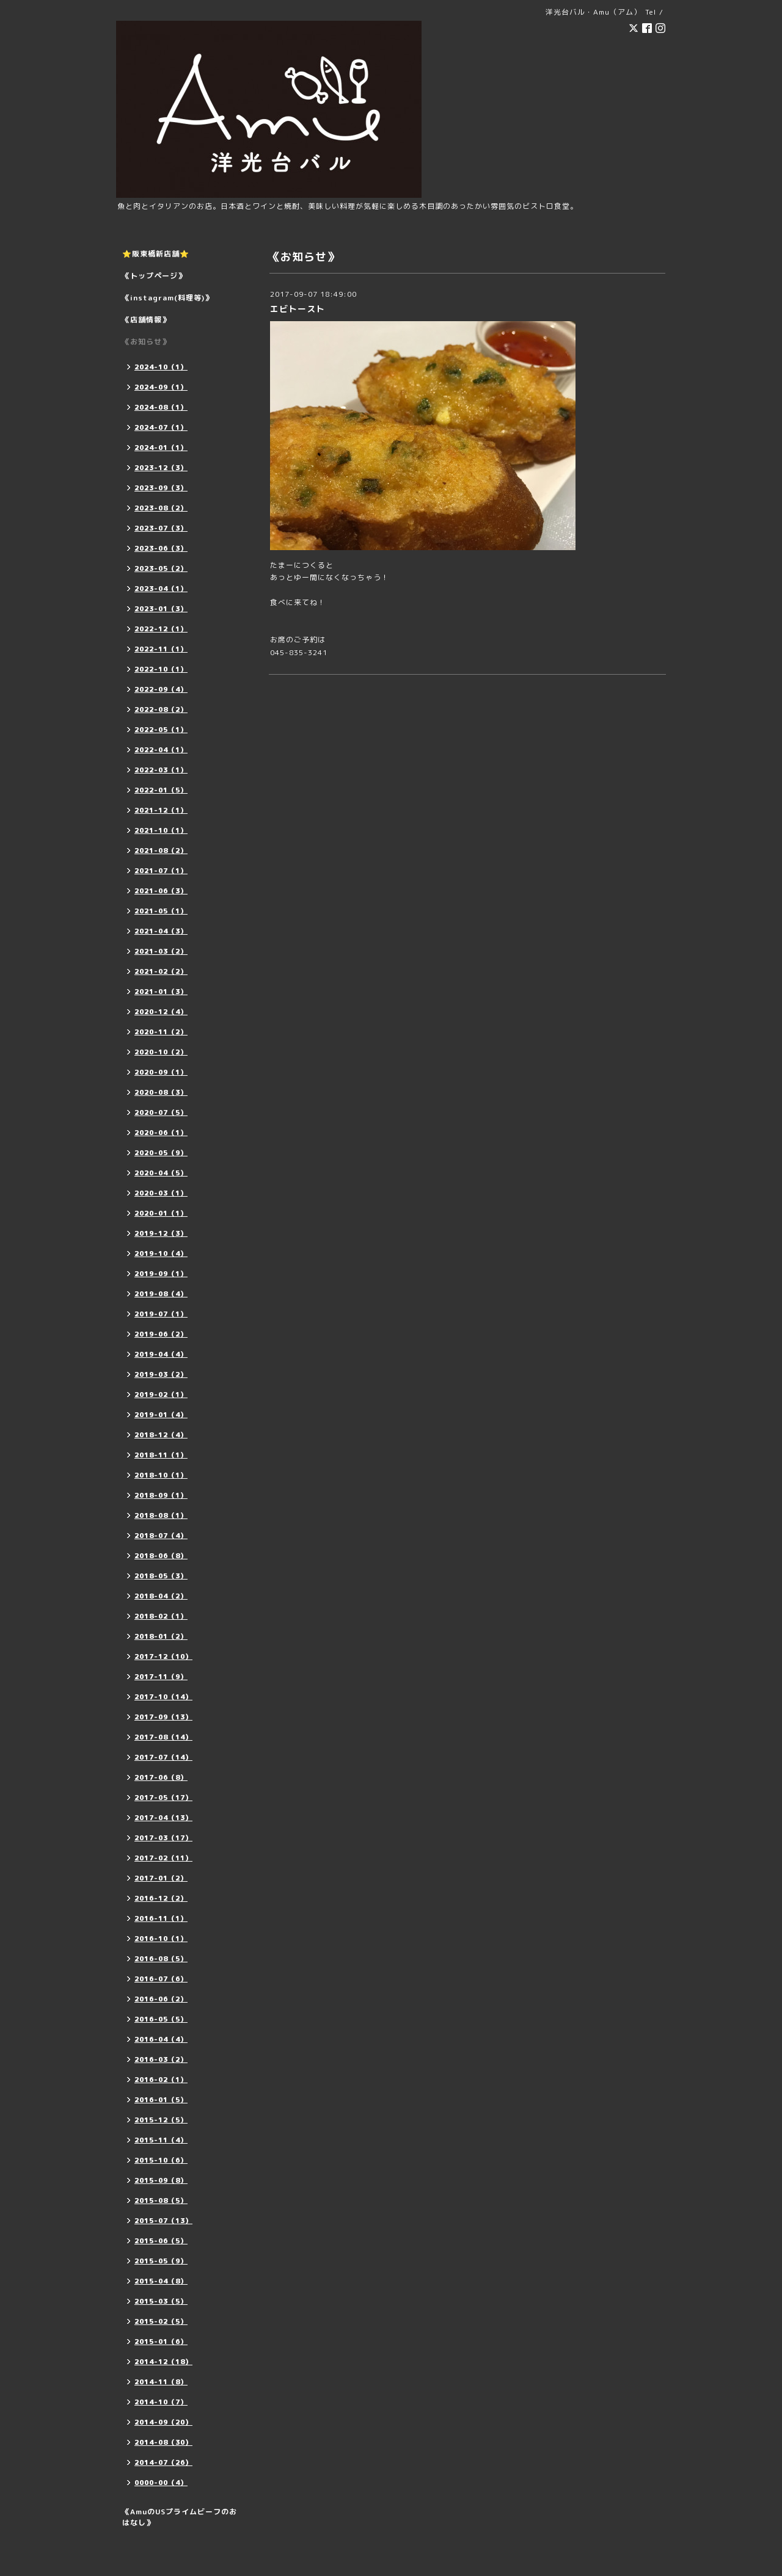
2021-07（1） (161, 871)
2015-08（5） (161, 2200)
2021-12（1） (161, 810)
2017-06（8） (161, 1777)
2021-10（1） (161, 830)
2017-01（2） (161, 1878)
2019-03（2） (161, 1374)
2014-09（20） (163, 2422)
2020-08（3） (161, 1092)
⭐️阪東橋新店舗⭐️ (155, 254)
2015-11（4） (161, 2140)
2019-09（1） (161, 1274)
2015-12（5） (161, 2120)
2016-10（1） (161, 1938)
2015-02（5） (161, 2321)
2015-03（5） (161, 2301)
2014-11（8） (161, 2382)
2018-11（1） (161, 1455)
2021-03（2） (161, 951)
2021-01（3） (161, 991)
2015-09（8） (161, 2180)
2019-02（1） (161, 1394)
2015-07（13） (163, 2221)
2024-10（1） (161, 367)
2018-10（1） (161, 1475)
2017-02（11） (163, 1858)
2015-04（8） (161, 2281)
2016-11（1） (161, 1918)
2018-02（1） (161, 1616)
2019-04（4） (161, 1354)
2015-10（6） (161, 2160)
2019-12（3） (161, 1233)
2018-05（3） (161, 1576)
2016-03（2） (161, 2059)
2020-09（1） (161, 1072)
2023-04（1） (161, 588)
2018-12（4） (161, 1435)
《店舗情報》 (146, 319)
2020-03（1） (161, 1193)
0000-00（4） (161, 2482)
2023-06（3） (161, 548)
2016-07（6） (161, 1979)
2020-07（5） (161, 1112)
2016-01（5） (161, 2100)
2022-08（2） (161, 709)
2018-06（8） (161, 1556)
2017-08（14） (163, 1737)
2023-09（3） (161, 488)
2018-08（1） (161, 1515)
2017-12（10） (163, 1656)
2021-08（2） (161, 850)
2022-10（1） (161, 669)
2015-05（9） (161, 2261)
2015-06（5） (161, 2241)
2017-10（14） (163, 1697)
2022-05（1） (161, 730)
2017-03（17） (163, 1838)
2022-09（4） (161, 689)
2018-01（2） (161, 1636)
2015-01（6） (161, 2341)
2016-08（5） (161, 1959)
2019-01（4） (161, 1415)
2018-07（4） (161, 1535)
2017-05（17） (163, 1797)
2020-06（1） (161, 1132)
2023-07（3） (161, 528)
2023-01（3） (161, 609)
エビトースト (297, 308)
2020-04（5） (161, 1173)
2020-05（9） (161, 1153)
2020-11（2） (161, 1032)
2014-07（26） (163, 2462)
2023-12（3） (161, 468)
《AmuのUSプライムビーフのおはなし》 (179, 2517)
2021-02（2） (161, 971)
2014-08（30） (163, 2442)
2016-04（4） (161, 2039)
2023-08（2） (161, 508)
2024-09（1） (161, 387)
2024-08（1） (161, 407)
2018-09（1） (161, 1495)
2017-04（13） (163, 1818)
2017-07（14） (163, 1757)
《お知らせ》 (146, 341)
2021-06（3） (161, 891)
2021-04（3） (161, 931)
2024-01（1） (161, 447)
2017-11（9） (161, 1677)
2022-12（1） (161, 629)
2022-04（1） (161, 750)
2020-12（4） (161, 1012)
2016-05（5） (161, 2019)
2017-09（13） (163, 1717)
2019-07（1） (161, 1314)
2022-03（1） (161, 770)
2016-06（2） (161, 1999)
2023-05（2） (161, 568)
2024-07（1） (161, 427)
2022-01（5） (161, 790)
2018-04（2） (161, 1596)
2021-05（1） (161, 911)
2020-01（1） (161, 1213)
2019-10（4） (161, 1253)
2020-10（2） (161, 1052)
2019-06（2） (161, 1334)
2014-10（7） (161, 2402)
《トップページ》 (154, 275)
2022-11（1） (161, 649)
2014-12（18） (163, 2362)
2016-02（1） (161, 2079)
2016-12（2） (161, 1898)
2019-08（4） (161, 1294)
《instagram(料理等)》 (167, 297)
